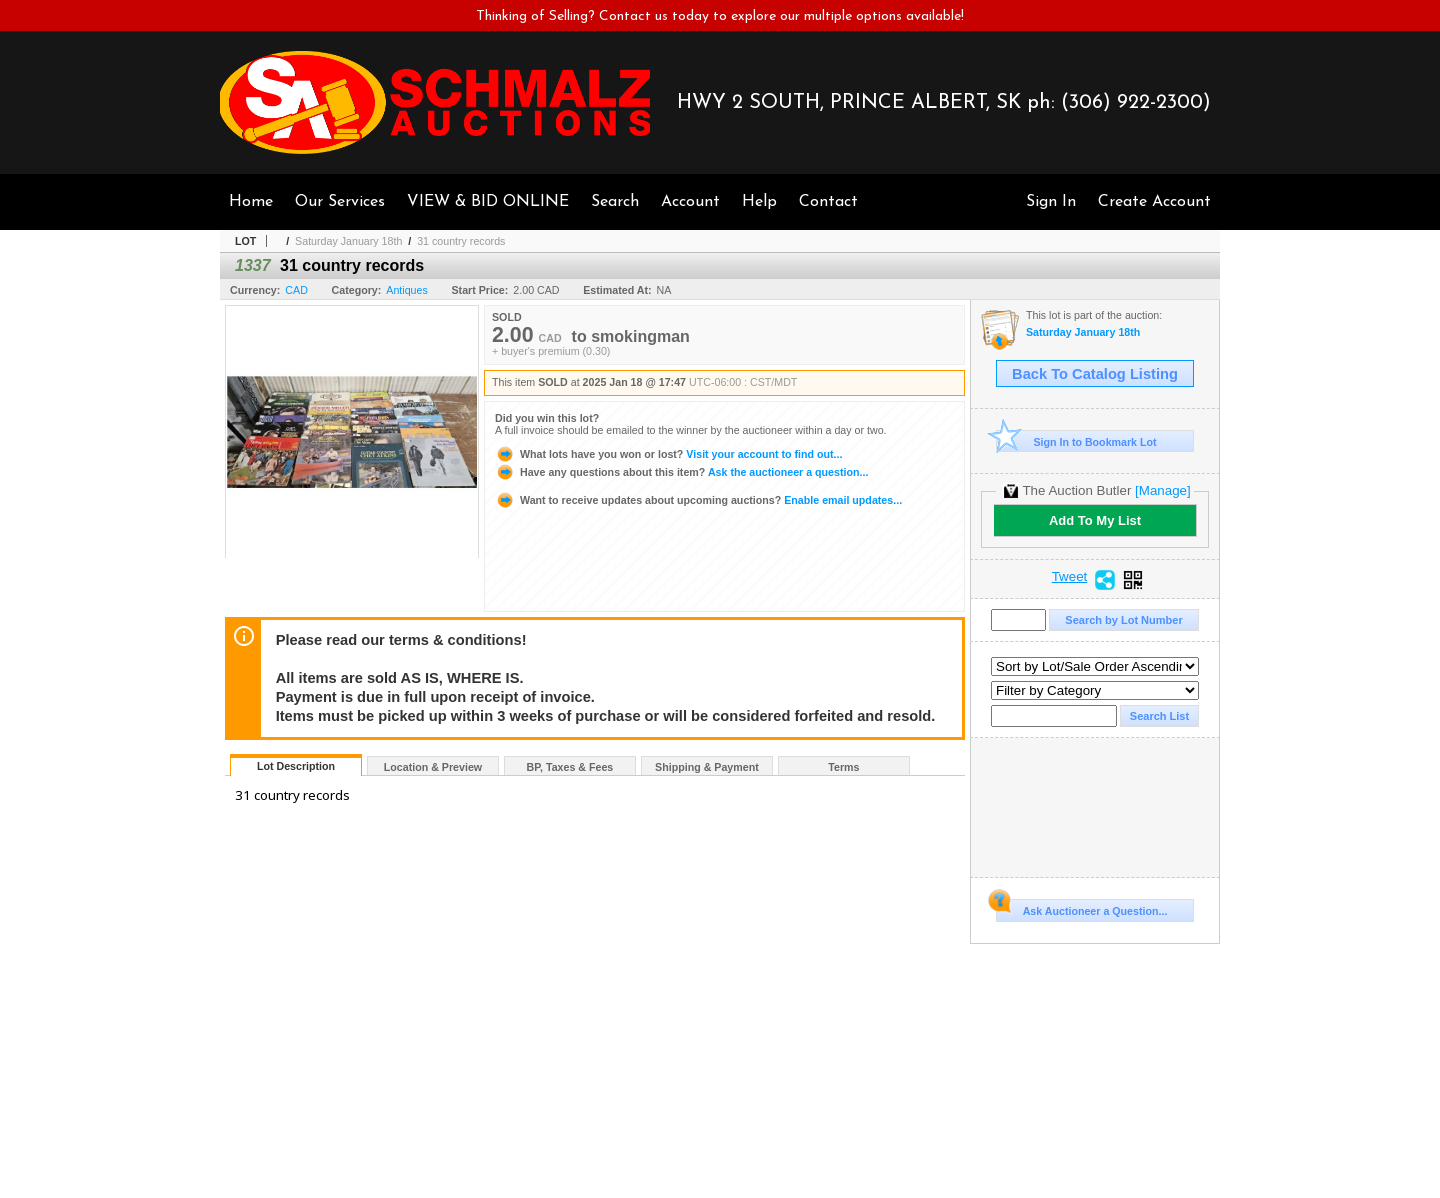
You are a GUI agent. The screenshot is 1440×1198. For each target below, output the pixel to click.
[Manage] (1162, 490)
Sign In (1051, 202)
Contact (828, 202)
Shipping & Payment (707, 767)
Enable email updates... (698, 500)
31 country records (461, 241)
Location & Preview (433, 767)
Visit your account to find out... (668, 454)
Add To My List (1095, 520)
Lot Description (296, 766)
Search (615, 202)
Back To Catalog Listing (1095, 374)
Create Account (1154, 202)
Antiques (406, 290)
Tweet (1070, 577)
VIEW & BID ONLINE (488, 202)
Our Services (340, 202)
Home (251, 202)
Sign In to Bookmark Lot (1076, 441)
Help (759, 202)
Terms (843, 767)
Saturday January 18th (348, 241)
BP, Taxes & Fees (570, 767)
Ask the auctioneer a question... (681, 472)
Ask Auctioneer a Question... (1081, 908)
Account (690, 202)
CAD (296, 290)
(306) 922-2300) (1136, 103)
